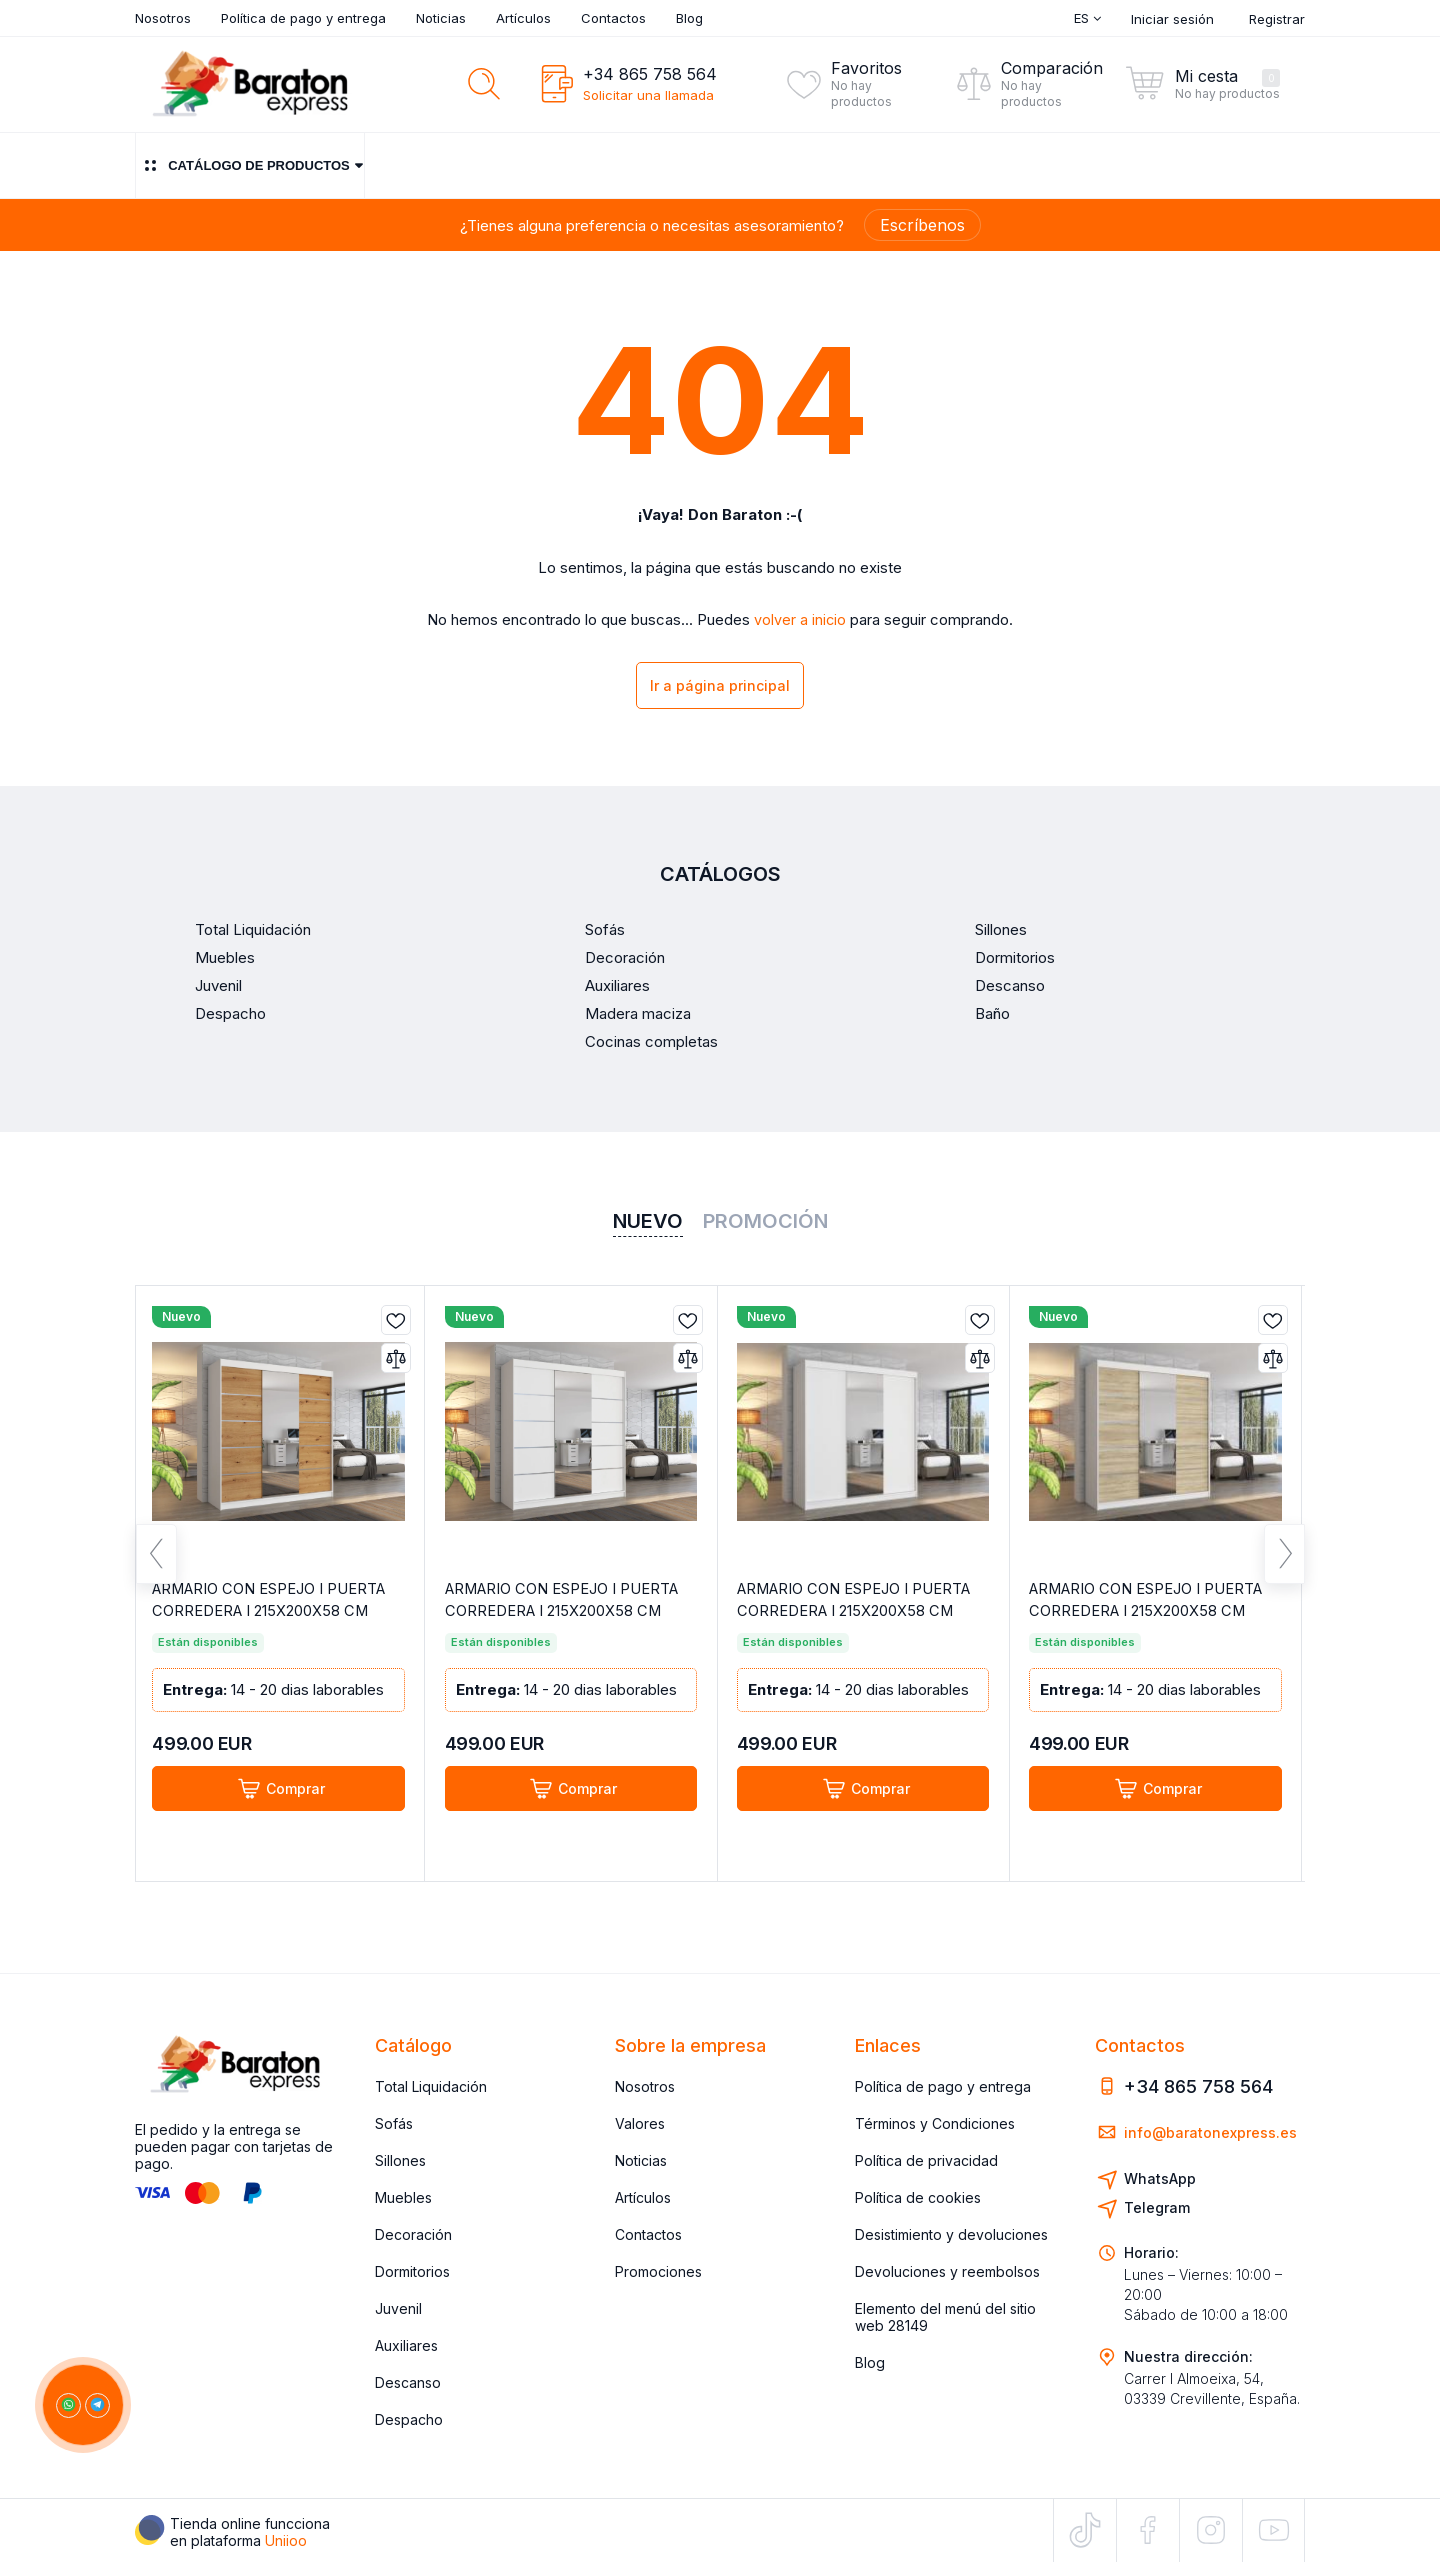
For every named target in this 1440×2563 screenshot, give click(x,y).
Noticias (441, 18)
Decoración (413, 2234)
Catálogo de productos (250, 165)
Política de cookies (918, 2197)
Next (1284, 1562)
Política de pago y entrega (303, 18)
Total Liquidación (431, 2086)
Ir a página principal (720, 687)
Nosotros (163, 18)
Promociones (658, 2271)
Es (1087, 18)
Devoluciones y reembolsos (947, 2271)
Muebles (403, 2197)
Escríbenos (922, 225)
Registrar (1277, 19)
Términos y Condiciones (935, 2123)
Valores (640, 2123)
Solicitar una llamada (648, 95)
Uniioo (286, 2540)
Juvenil (398, 2308)
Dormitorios (412, 2271)
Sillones (400, 2160)
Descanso (408, 2382)
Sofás (394, 2123)
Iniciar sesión (1172, 19)
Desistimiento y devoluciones (951, 2234)
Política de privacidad (926, 2160)
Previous (156, 1562)
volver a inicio (800, 620)
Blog (689, 18)
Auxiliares (406, 2345)
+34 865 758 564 (650, 74)
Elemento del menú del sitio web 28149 (945, 2317)
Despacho (409, 2419)
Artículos (523, 18)
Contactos (613, 18)
